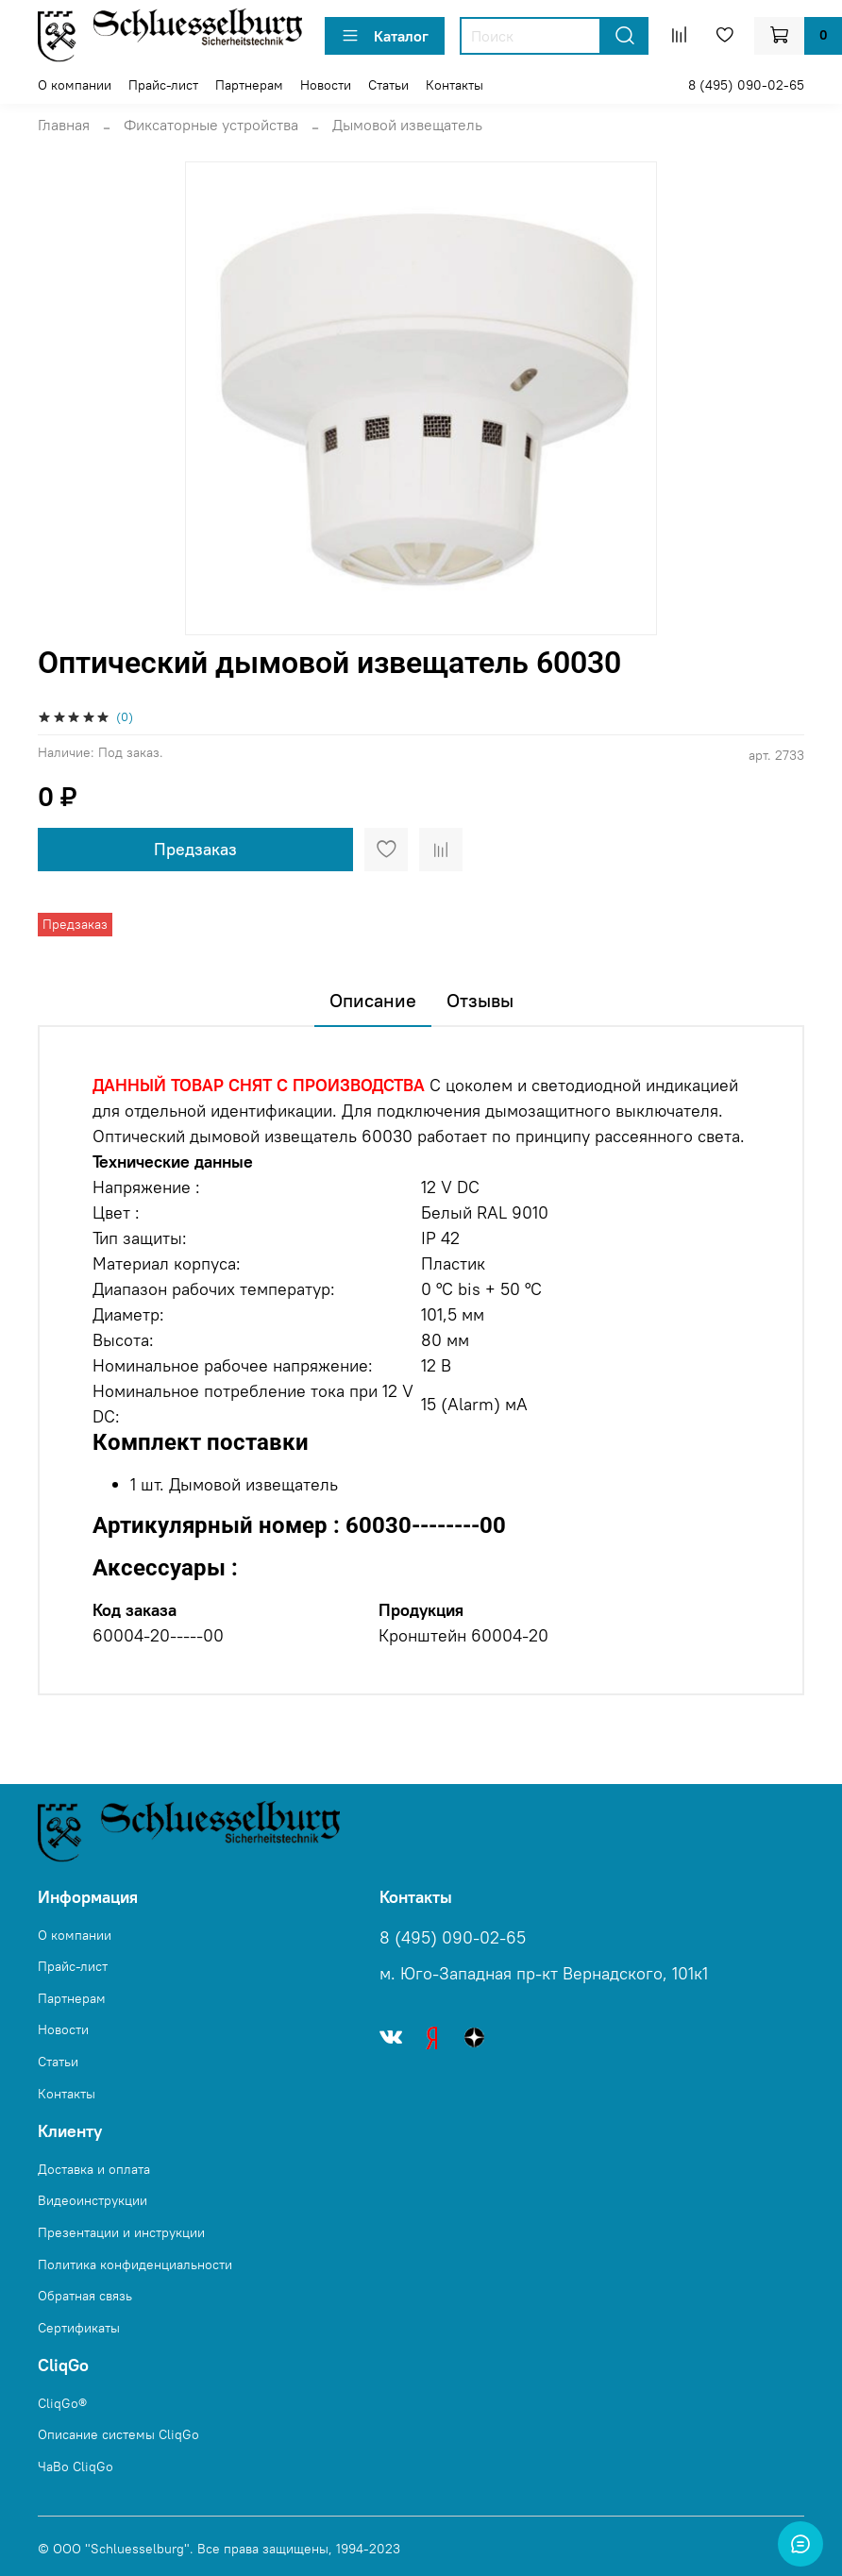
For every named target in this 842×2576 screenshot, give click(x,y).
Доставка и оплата (94, 2169)
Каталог (385, 35)
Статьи (388, 84)
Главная (64, 124)
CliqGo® (62, 2403)
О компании (74, 84)
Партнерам (249, 84)
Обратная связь (85, 2295)
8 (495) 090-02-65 (746, 84)
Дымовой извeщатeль (407, 124)
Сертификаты (79, 2327)
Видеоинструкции (92, 2200)
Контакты (454, 84)
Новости (325, 84)
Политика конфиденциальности (135, 2264)
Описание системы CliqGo (118, 2434)
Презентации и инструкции (121, 2232)
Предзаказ (195, 849)
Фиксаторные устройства (211, 124)
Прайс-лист (163, 84)
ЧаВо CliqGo (75, 2466)
